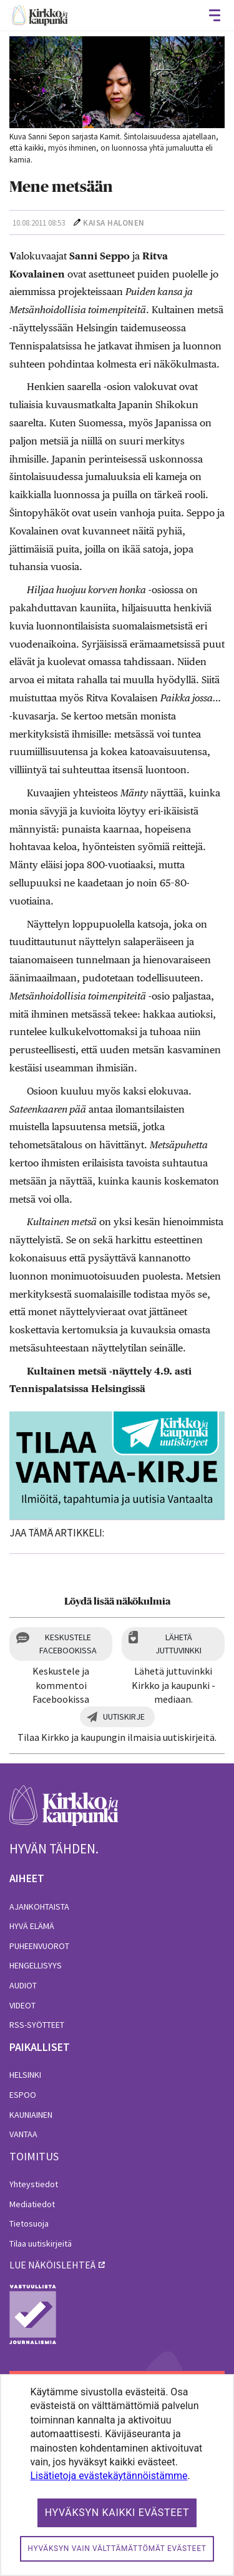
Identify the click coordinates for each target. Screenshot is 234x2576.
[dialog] (117, 2475)
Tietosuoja (29, 2223)
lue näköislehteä (52, 2264)
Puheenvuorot (39, 1946)
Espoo (22, 2094)
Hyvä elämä (31, 1926)
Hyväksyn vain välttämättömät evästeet (116, 2548)
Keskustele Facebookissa (68, 1643)
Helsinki (25, 2074)
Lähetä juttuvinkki (178, 1643)
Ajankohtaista (39, 1906)
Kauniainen (30, 2114)
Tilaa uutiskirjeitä (40, 2243)
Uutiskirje (124, 1716)
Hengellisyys (35, 1965)
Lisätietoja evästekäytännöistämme (108, 2476)
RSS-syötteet (36, 2024)
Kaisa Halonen (114, 223)
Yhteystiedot (33, 2184)
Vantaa (23, 2134)
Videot (22, 2005)
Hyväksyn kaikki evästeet (117, 2512)
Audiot (23, 1985)
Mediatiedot (32, 2204)
